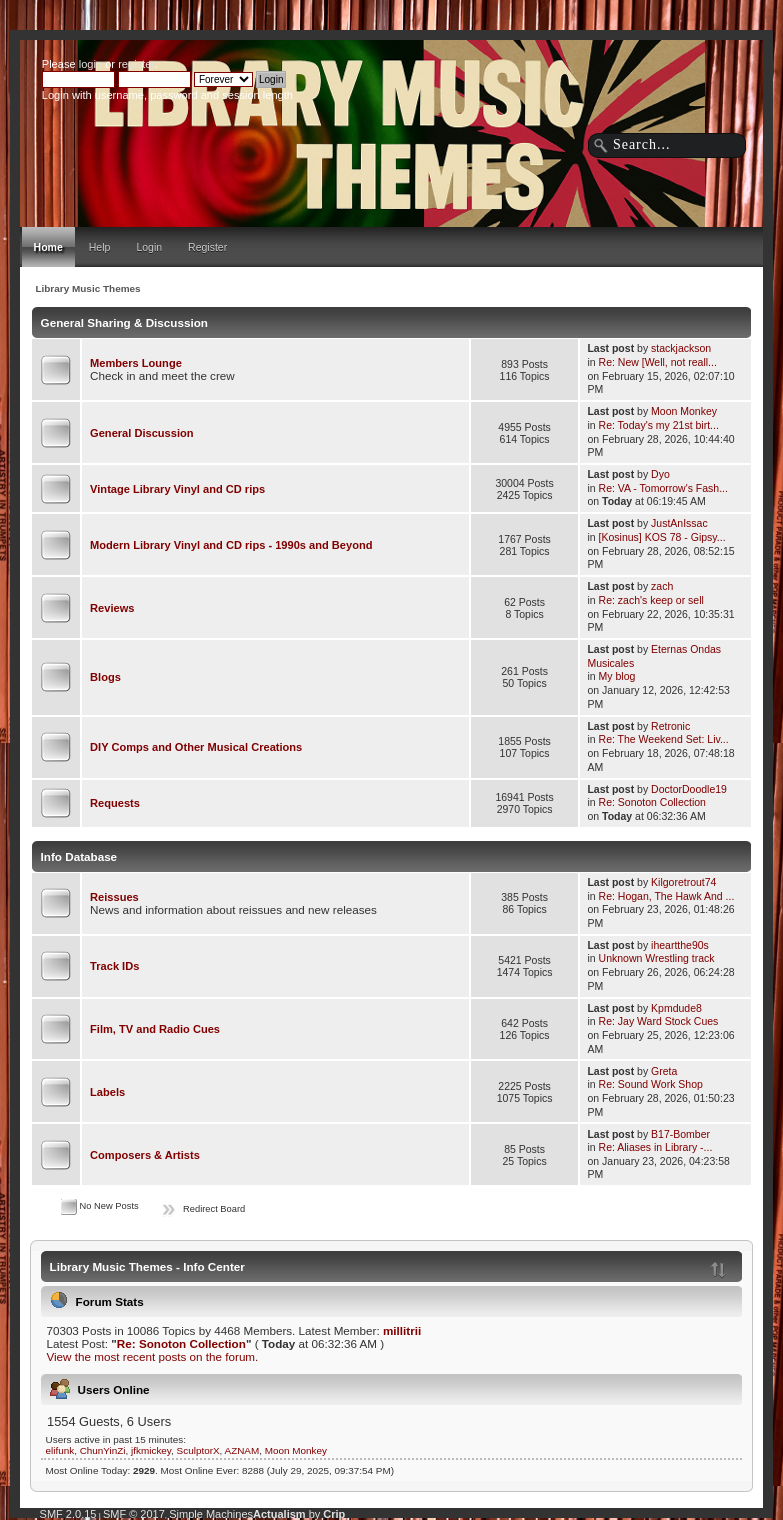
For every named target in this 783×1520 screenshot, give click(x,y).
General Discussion (141, 433)
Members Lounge (136, 363)
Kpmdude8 (676, 1008)
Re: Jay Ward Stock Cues (659, 1021)
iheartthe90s (680, 945)
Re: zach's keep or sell (651, 600)
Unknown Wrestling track (657, 958)
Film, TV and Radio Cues (155, 1029)
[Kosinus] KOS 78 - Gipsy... (662, 537)
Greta (664, 1071)
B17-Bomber (680, 1134)
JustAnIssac (679, 523)
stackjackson (681, 348)
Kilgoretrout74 (683, 882)
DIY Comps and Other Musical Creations (196, 747)
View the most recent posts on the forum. (152, 1356)
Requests (115, 803)
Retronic (670, 726)
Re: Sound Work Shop (651, 1084)
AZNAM (242, 1450)
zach (662, 586)
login (90, 64)
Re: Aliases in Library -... (656, 1147)
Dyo (660, 474)
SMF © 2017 (134, 1514)
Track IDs (114, 966)
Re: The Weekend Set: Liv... (664, 739)
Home (48, 247)
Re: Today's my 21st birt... (659, 425)
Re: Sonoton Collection (652, 802)
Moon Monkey (684, 411)
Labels (107, 1092)
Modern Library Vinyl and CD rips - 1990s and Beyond (231, 545)
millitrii (402, 1330)
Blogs (105, 677)
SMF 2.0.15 (68, 1514)
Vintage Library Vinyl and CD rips (177, 489)
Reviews (112, 608)
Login (149, 247)
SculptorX (198, 1450)
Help (100, 247)
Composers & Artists (145, 1155)
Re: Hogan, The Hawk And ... (667, 896)
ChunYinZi (103, 1450)
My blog (617, 676)
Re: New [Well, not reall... (658, 362)
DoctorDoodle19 (689, 789)
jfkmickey (151, 1450)
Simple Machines (211, 1514)
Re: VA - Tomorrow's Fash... (663, 488)
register (136, 64)
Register (207, 247)
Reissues (114, 897)
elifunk (60, 1450)
